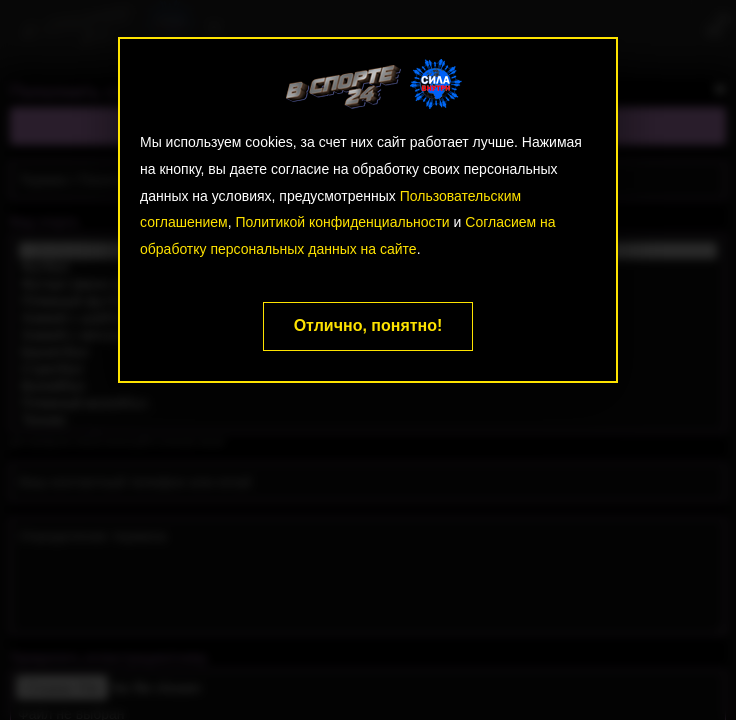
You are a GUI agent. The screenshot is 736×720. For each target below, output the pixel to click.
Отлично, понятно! (368, 325)
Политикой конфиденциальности (342, 222)
